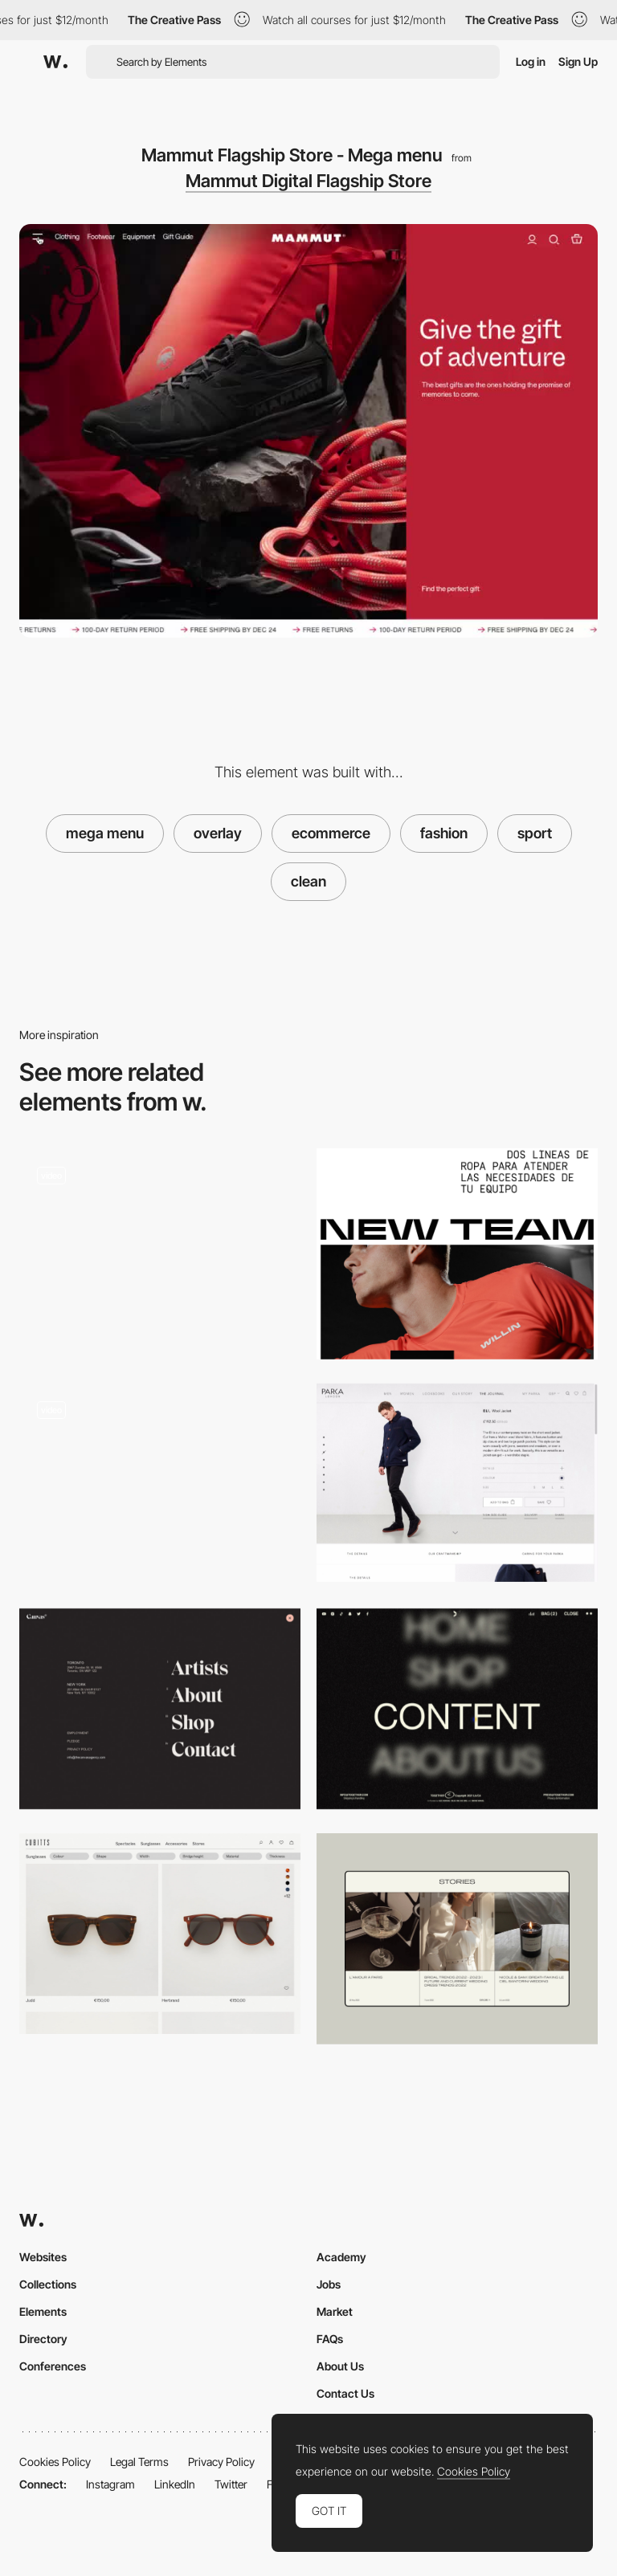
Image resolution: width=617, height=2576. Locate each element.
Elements (43, 2311)
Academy (341, 2257)
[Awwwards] (55, 61)
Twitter (231, 2484)
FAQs (330, 2339)
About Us (340, 2366)
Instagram (110, 2484)
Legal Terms (139, 2461)
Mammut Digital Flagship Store (308, 181)
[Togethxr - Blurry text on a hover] (457, 1708)
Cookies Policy (55, 2461)
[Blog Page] (457, 1938)
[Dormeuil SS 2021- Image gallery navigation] (159, 1484)
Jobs (329, 2284)
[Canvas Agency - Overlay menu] (159, 1708)
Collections (47, 2284)
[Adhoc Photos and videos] (457, 1253)
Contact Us (345, 2393)
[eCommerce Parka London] (457, 1483)
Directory (43, 2339)
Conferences (52, 2366)
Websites (43, 2257)
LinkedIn (174, 2484)
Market (335, 2311)
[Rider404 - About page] (159, 1248)
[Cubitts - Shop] (159, 1933)
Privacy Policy (221, 2461)
